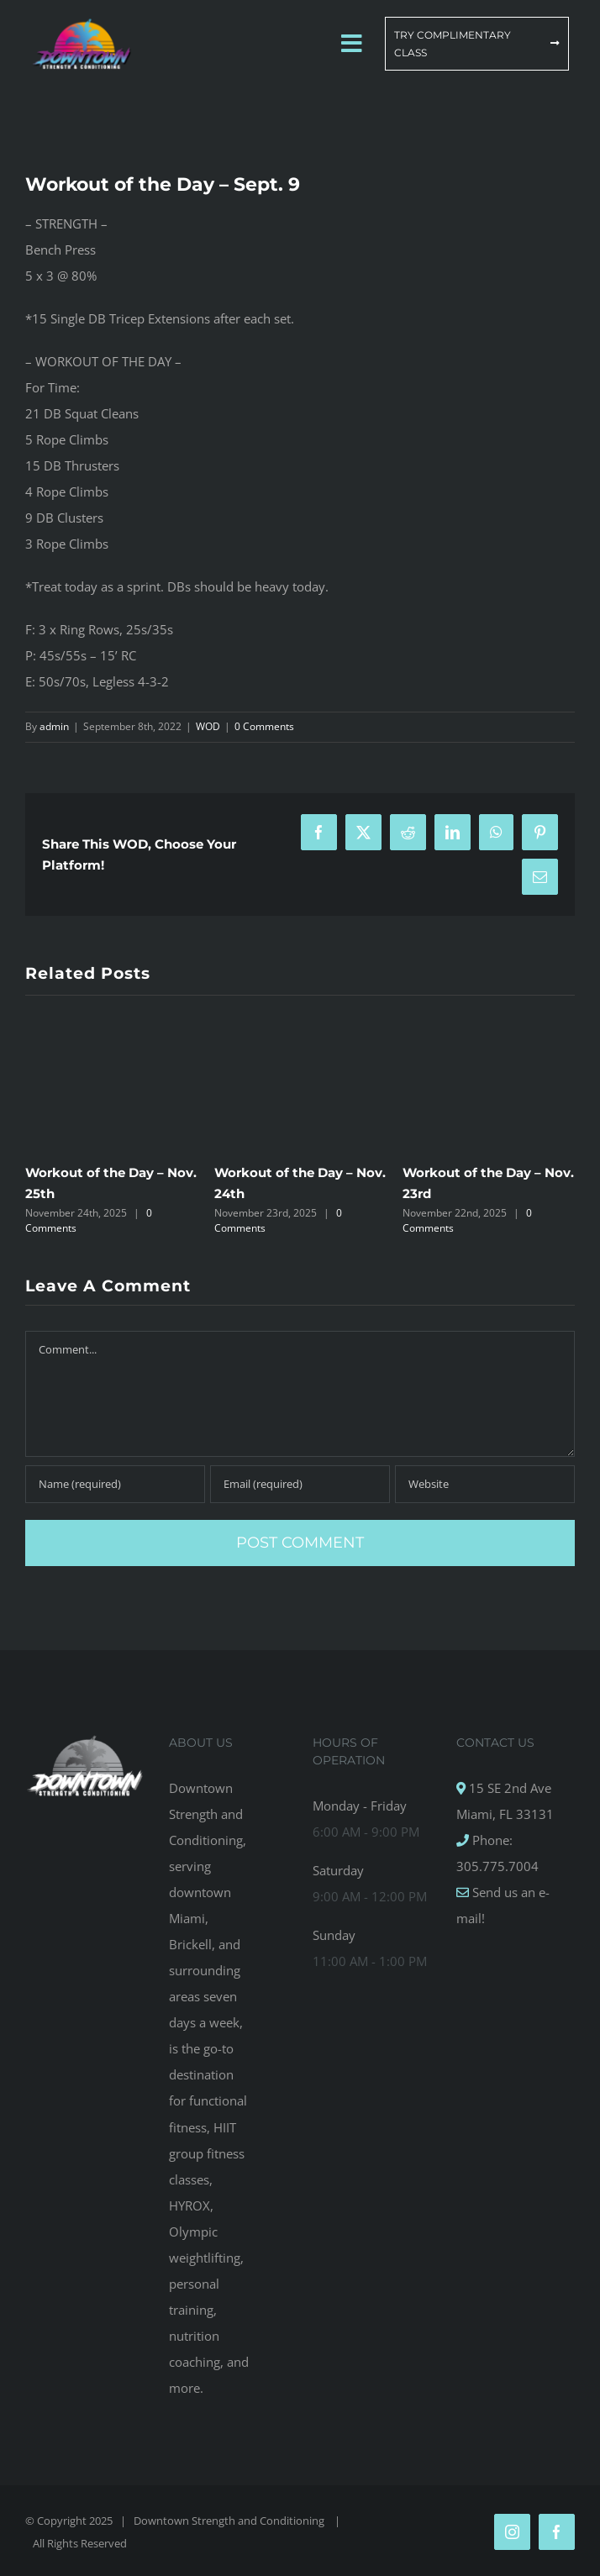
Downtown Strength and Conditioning (230, 2520)
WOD (208, 726)
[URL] (485, 1484)
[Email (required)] (300, 1484)
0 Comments (264, 726)
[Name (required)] (115, 1484)
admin (54, 726)
